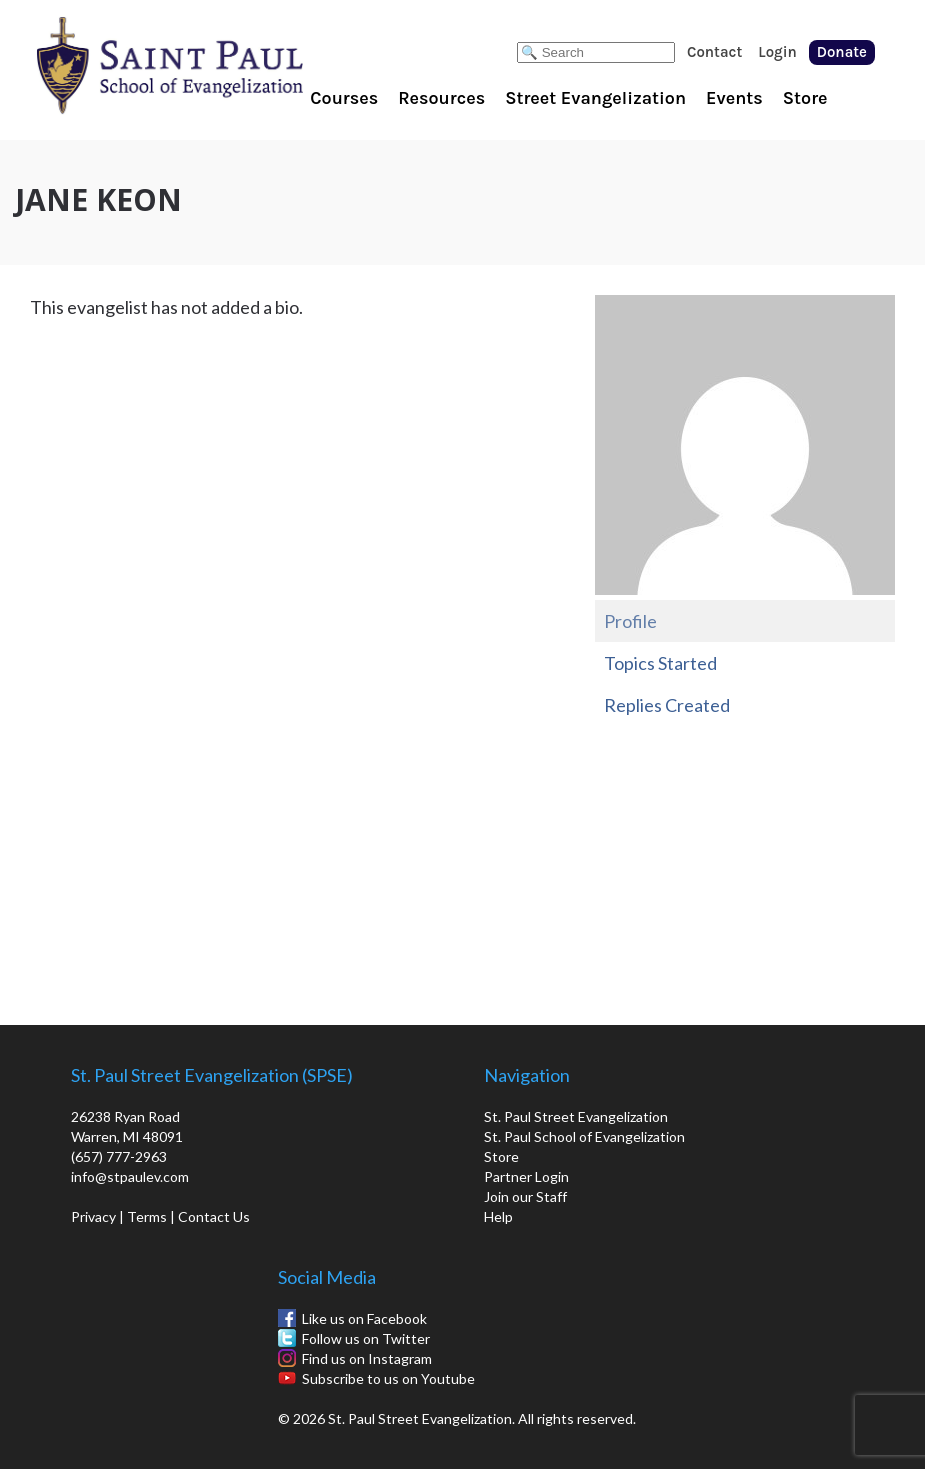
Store (805, 98)
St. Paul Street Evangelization (576, 1116)
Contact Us (214, 1216)
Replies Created (667, 705)
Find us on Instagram (367, 1358)
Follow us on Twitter (366, 1338)
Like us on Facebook (364, 1318)
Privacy (93, 1216)
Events (734, 98)
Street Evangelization (595, 98)
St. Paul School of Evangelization (210, 65)
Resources (441, 98)
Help (498, 1216)
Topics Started (660, 663)
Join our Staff (525, 1196)
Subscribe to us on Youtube (388, 1378)
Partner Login (526, 1176)
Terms (147, 1216)
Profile (630, 621)
